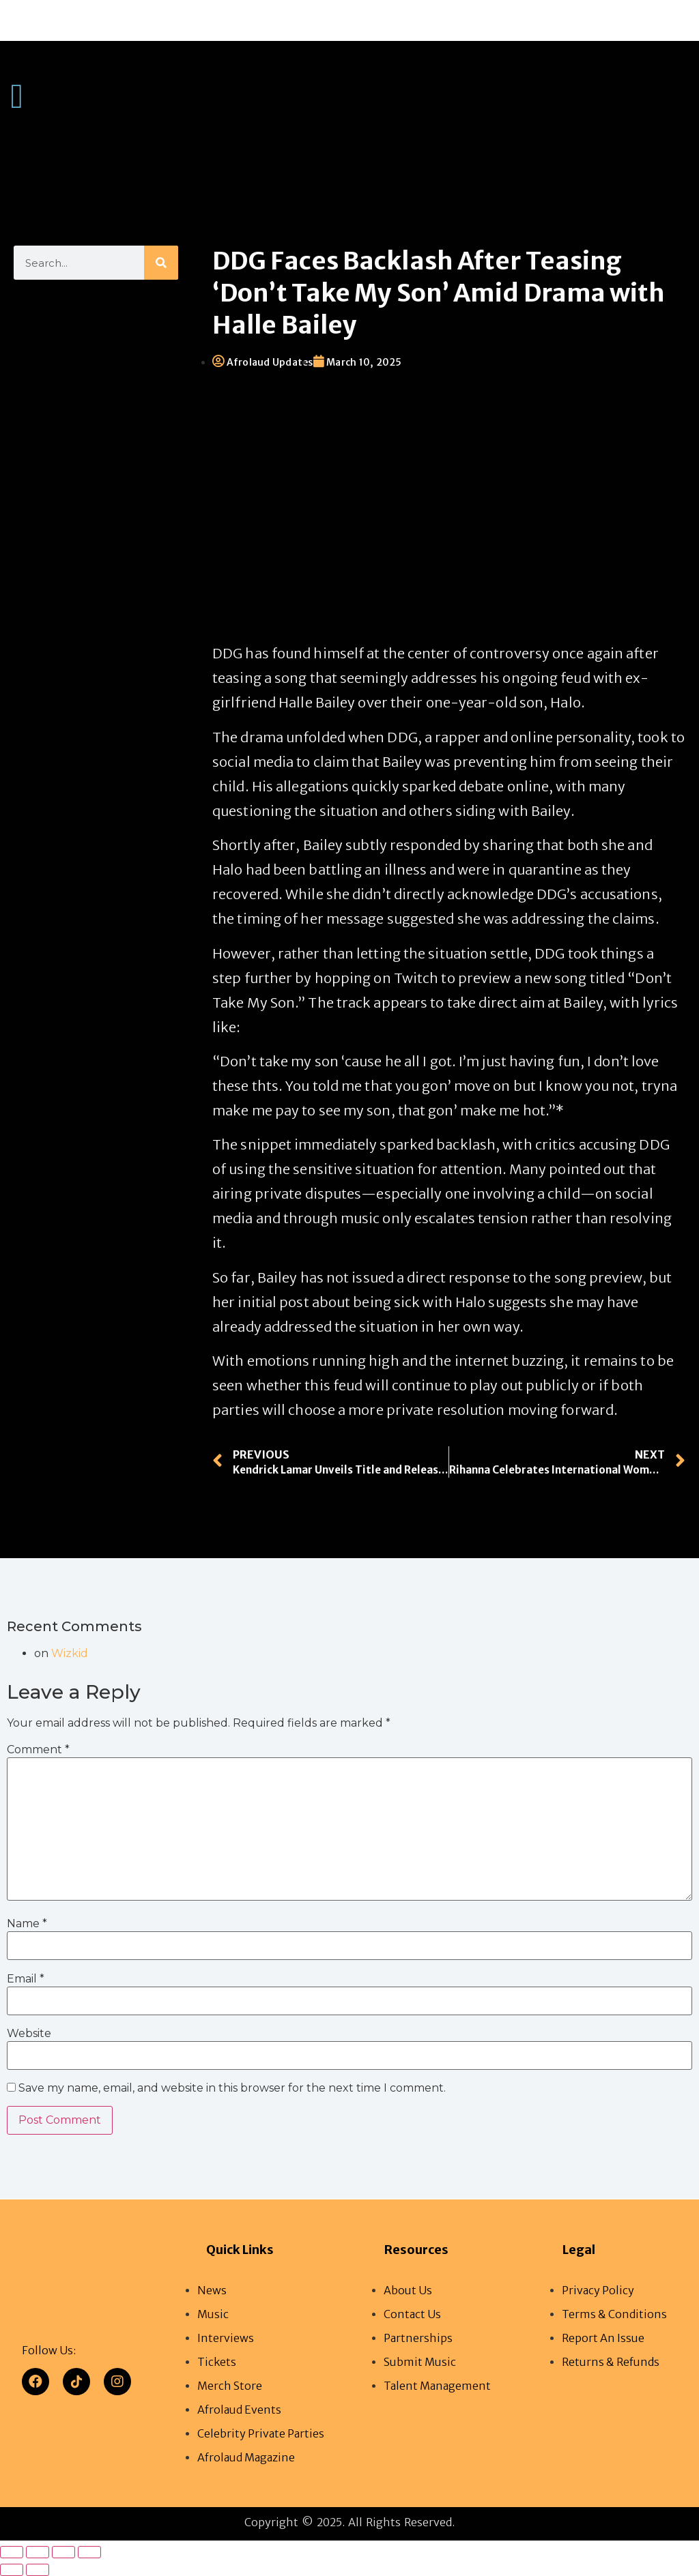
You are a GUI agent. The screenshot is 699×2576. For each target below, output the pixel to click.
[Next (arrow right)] (37, 2570)
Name (27, 1924)
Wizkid (69, 1653)
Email (25, 1979)
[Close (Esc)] (89, 2552)
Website (29, 2033)
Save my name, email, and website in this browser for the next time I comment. (232, 2088)
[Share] (63, 2552)
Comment (38, 1749)
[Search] (161, 263)
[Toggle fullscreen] (37, 2552)
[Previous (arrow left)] (11, 2570)
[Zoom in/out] (11, 2552)
